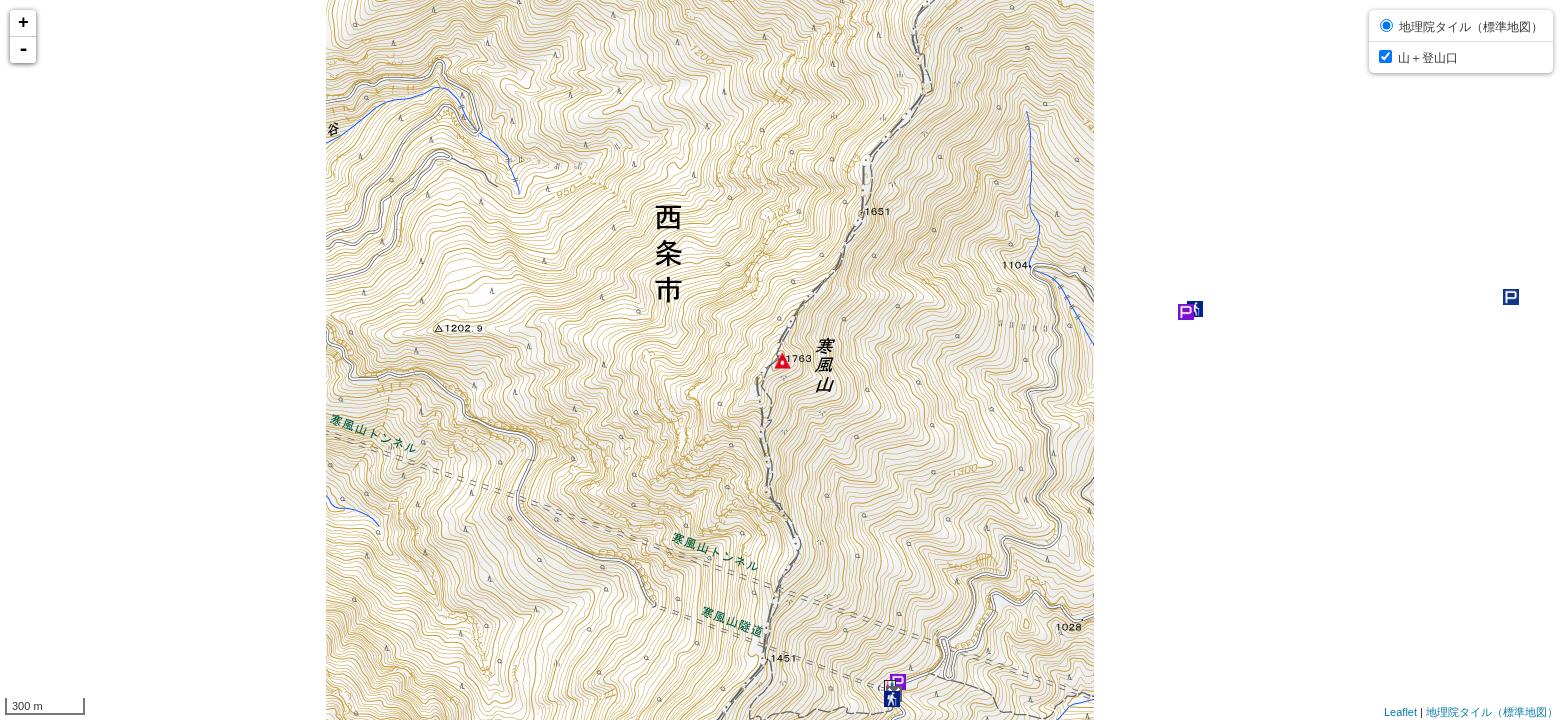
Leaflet (1400, 712)
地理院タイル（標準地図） (1492, 712)
